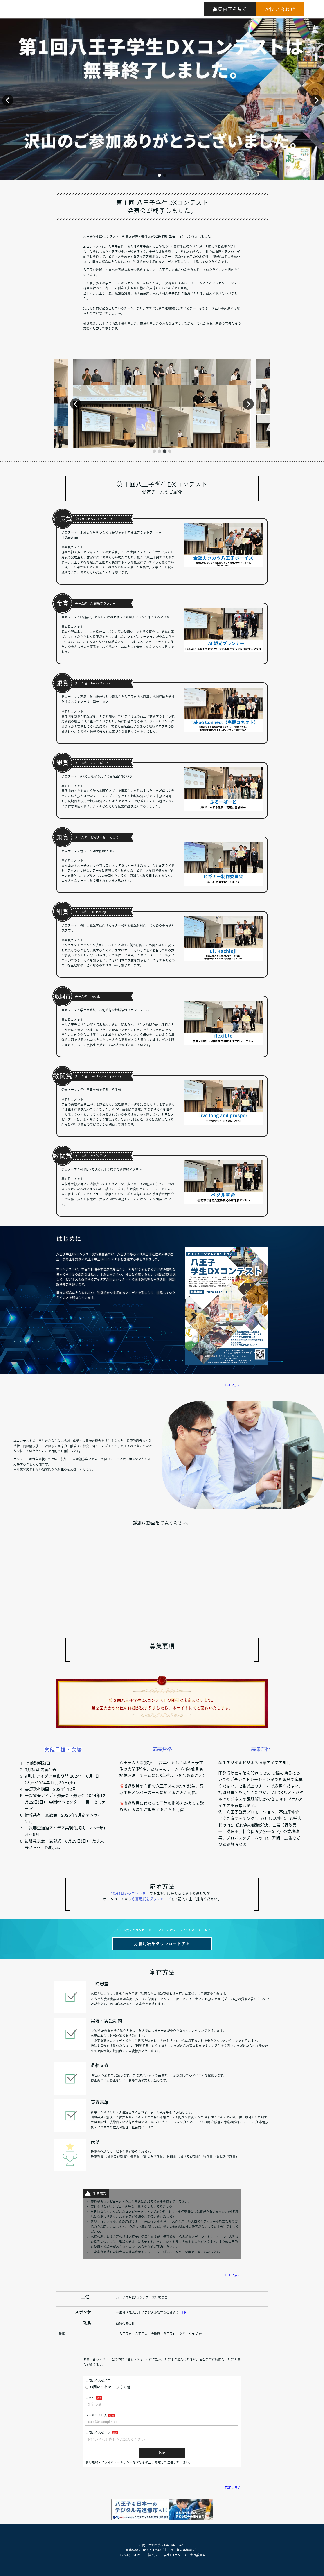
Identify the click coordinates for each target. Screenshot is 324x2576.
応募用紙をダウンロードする (162, 1964)
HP (184, 2333)
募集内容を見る (230, 9)
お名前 (90, 2419)
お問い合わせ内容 (98, 2454)
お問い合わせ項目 (98, 2402)
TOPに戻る (233, 1405)
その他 (123, 2408)
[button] (159, 175)
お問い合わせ (280, 9)
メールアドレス (96, 2436)
